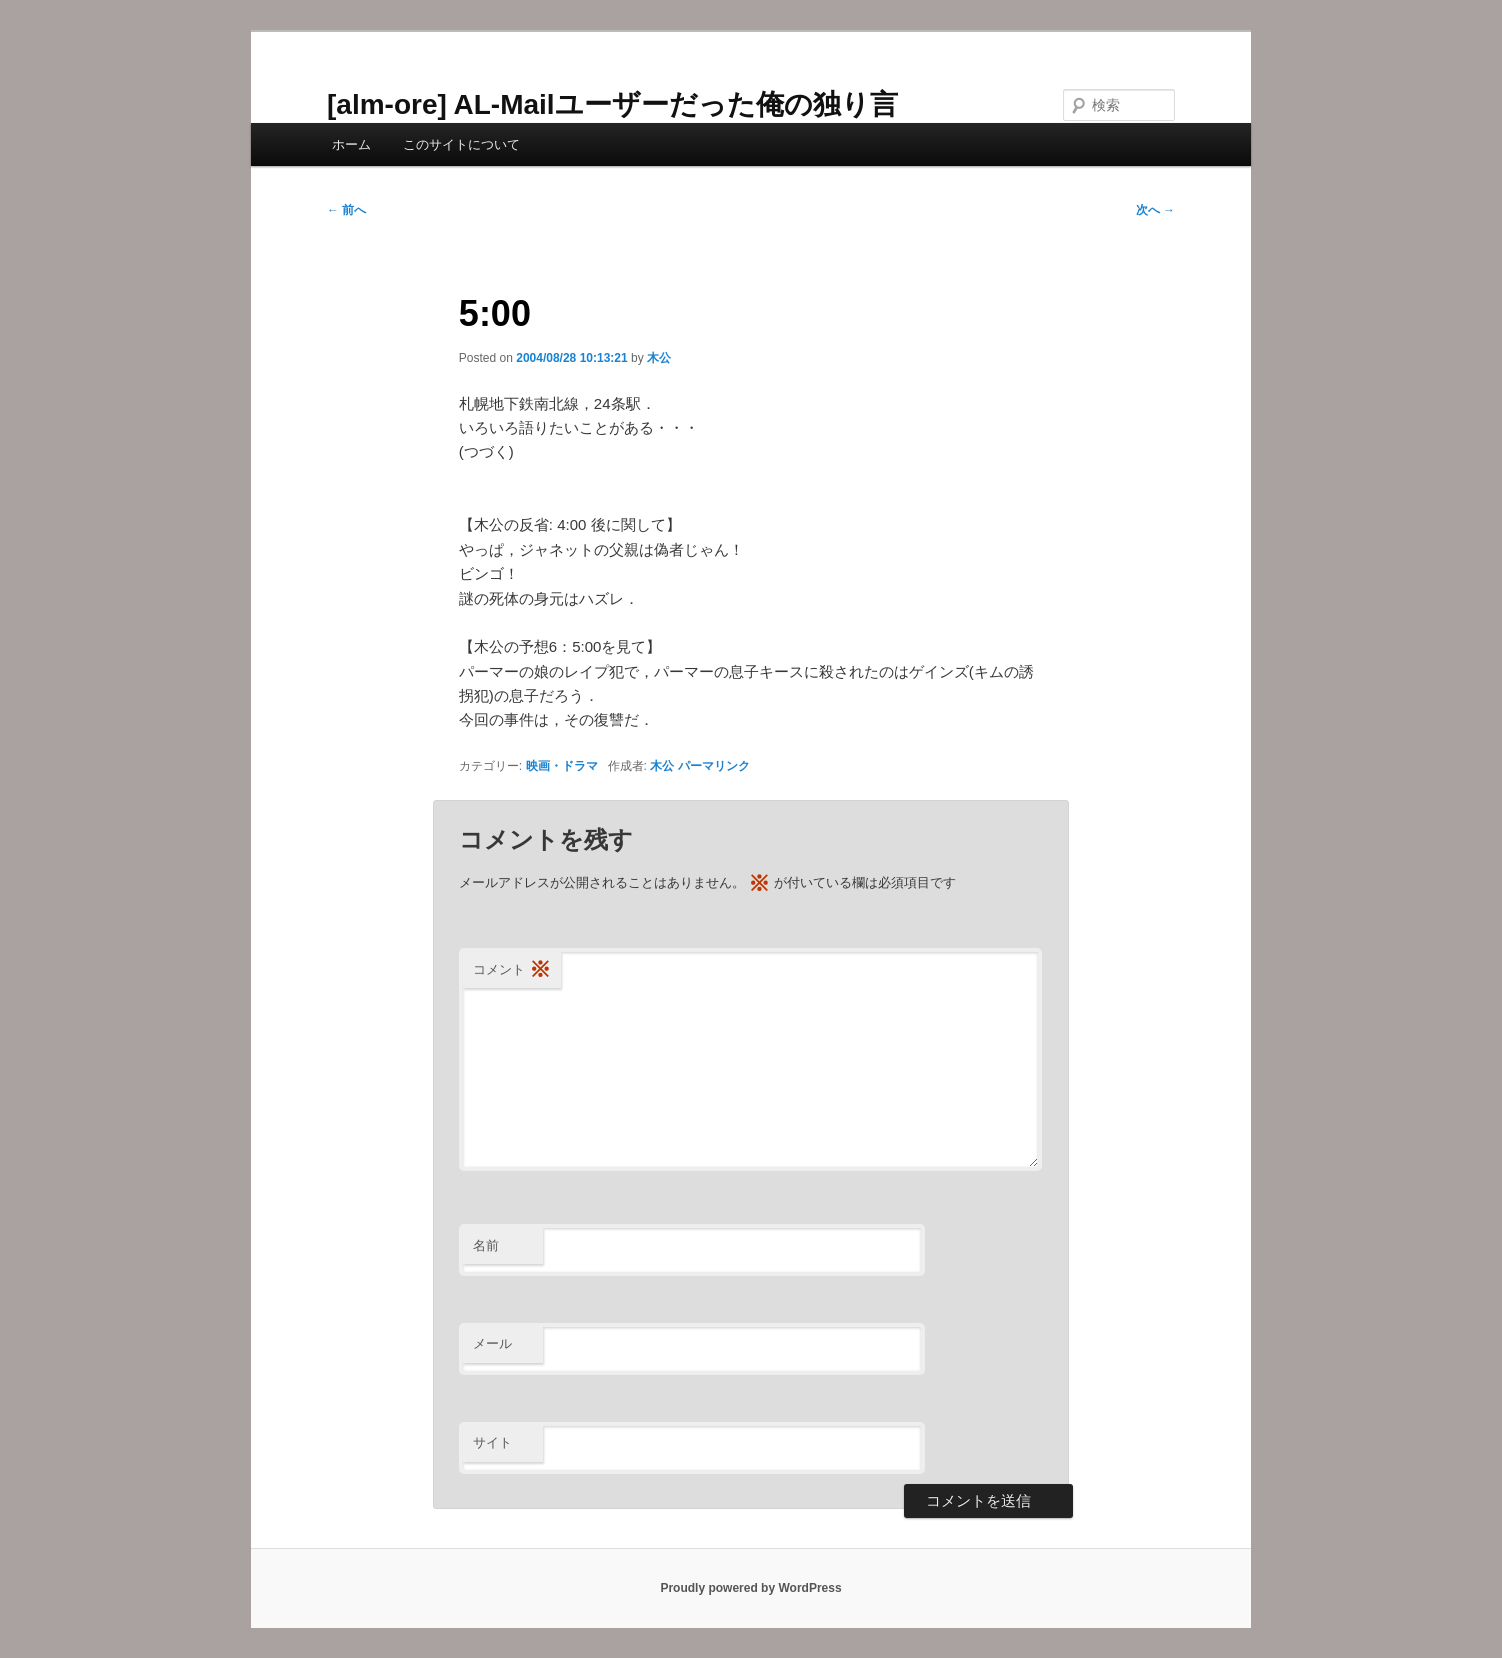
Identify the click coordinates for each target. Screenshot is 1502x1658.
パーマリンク (714, 766)
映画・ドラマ (562, 766)
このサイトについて (461, 144)
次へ (1155, 210)
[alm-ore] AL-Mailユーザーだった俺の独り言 (612, 104)
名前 (486, 1245)
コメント (512, 970)
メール (492, 1343)
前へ (346, 210)
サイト (492, 1442)
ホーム (351, 144)
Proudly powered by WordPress (750, 1588)
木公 (659, 358)
